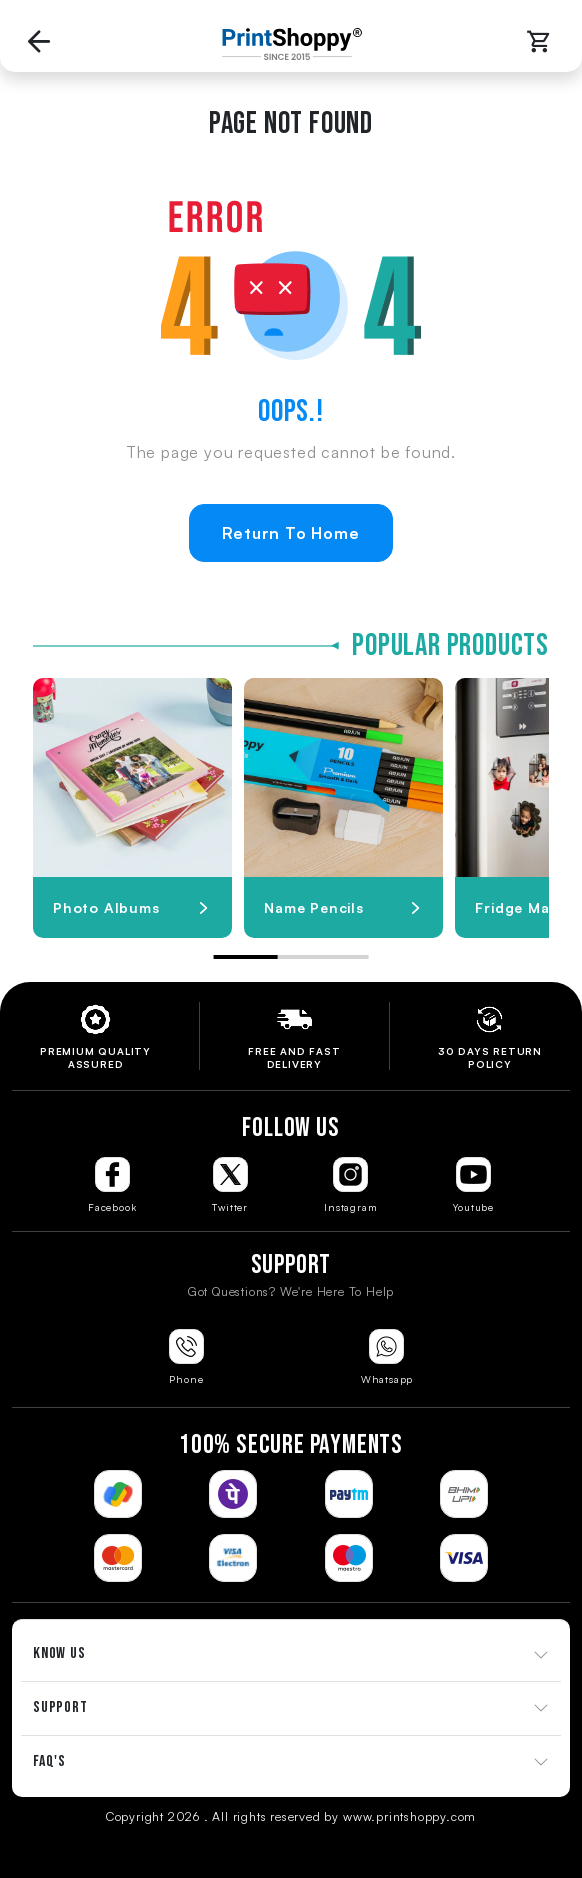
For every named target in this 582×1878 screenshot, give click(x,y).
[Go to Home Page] (287, 44)
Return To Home (290, 533)
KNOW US (59, 1653)
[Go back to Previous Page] (39, 43)
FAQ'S (49, 1761)
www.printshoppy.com (409, 1816)
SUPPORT (60, 1707)
